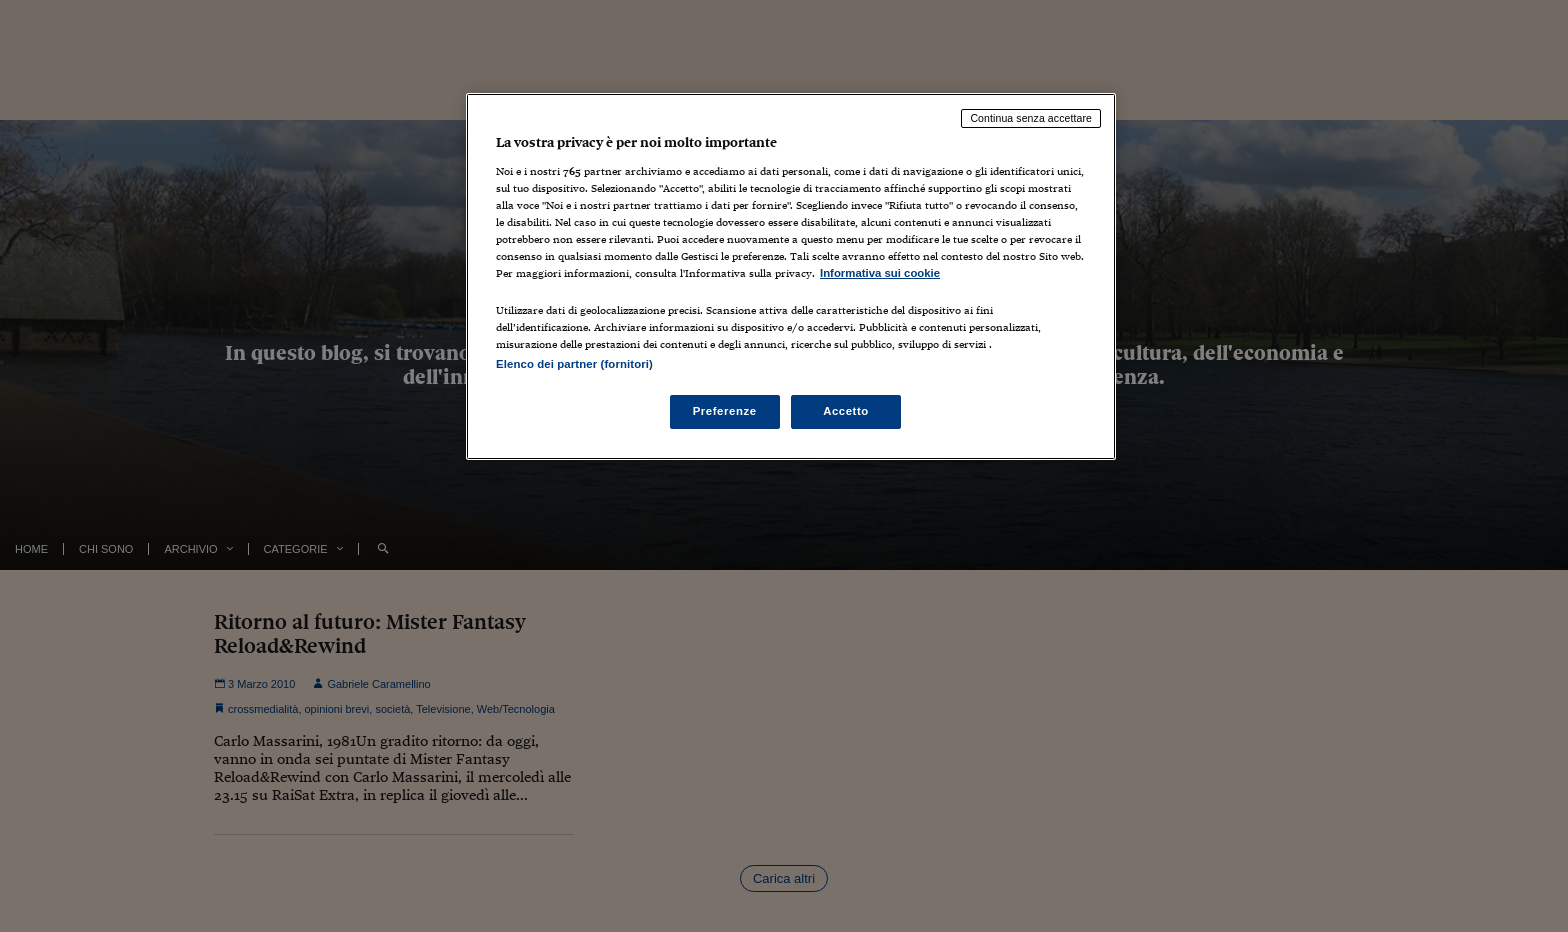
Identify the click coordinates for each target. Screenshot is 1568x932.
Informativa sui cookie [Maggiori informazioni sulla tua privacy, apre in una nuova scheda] (880, 273)
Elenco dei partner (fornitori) (574, 364)
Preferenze (725, 411)
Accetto (846, 411)
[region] (791, 276)
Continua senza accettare (1031, 118)
